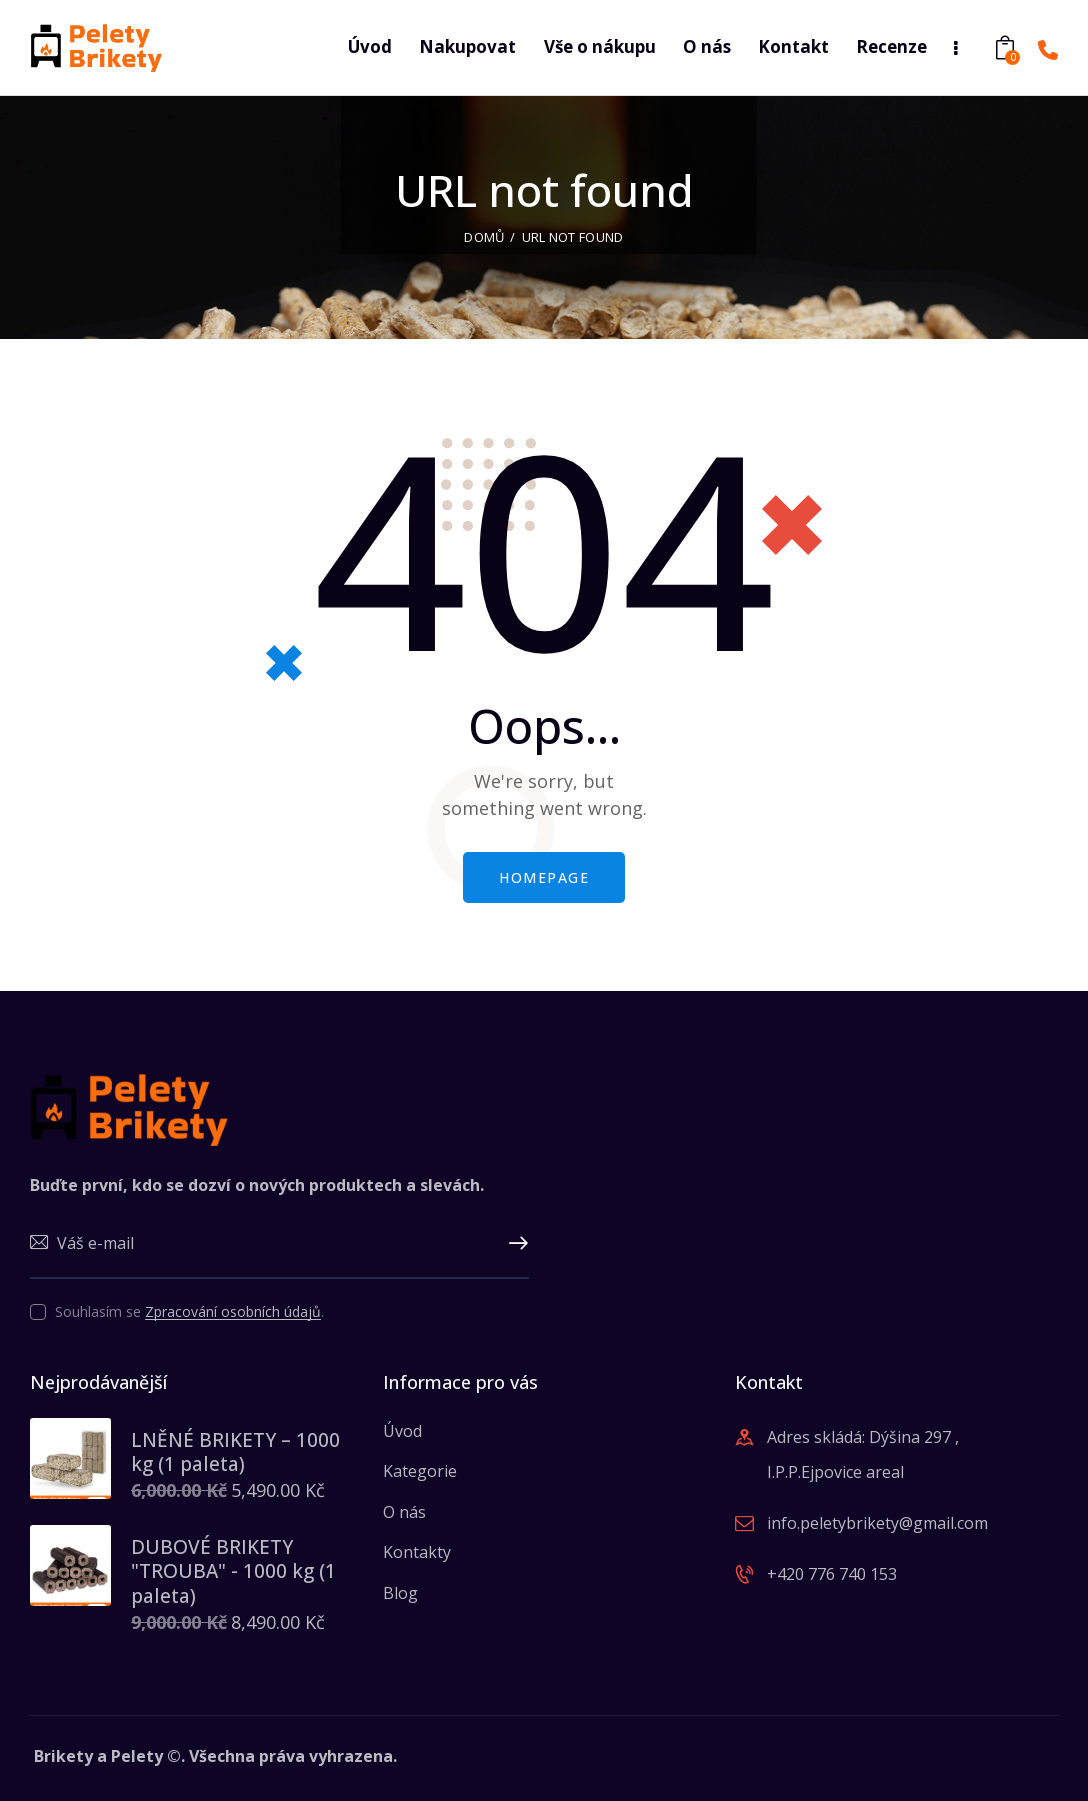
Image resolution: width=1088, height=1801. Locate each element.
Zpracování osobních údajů (233, 1312)
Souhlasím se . (189, 1311)
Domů (484, 237)
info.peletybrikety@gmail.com (877, 1523)
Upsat (514, 1244)
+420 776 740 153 (832, 1574)
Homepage (544, 877)
